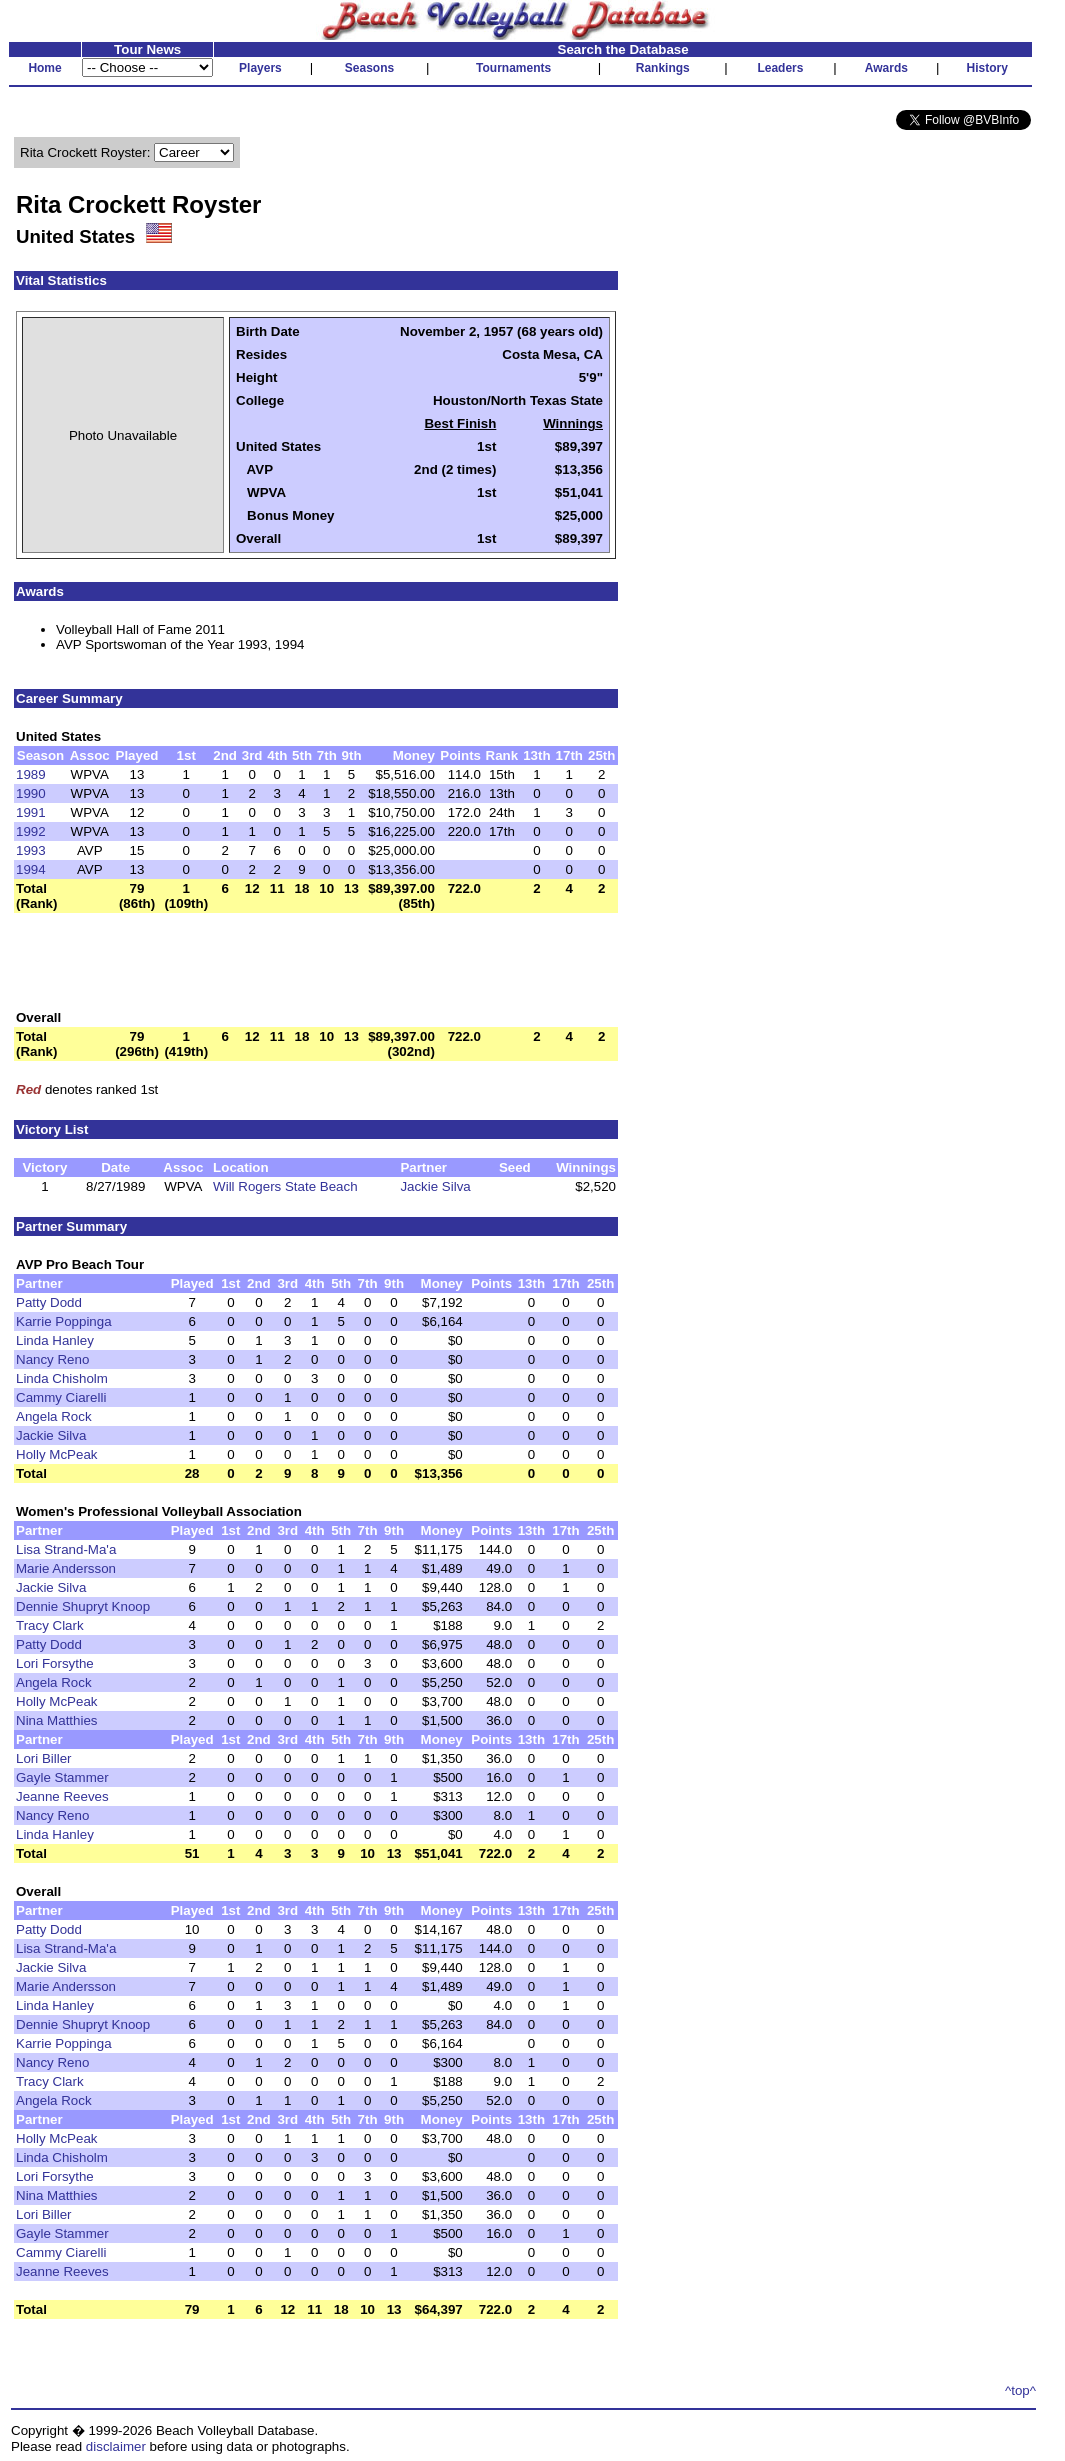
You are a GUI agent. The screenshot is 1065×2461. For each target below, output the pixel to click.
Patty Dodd (49, 1302)
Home (44, 68)
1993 (31, 850)
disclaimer (116, 2446)
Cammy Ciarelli (61, 1397)
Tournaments (513, 68)
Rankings (663, 68)
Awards (886, 68)
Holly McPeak (56, 1454)
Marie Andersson (66, 1568)
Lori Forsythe (55, 1663)
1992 (31, 831)
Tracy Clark (50, 1625)
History (987, 68)
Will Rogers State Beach (285, 1186)
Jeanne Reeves (62, 1796)
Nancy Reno (52, 1359)
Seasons (369, 68)
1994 (31, 869)
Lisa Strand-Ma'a (66, 1549)
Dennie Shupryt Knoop (83, 1606)
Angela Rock (54, 1416)
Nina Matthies (57, 1720)
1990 (31, 793)
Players (260, 68)
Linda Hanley (55, 1340)
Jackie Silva (435, 1186)
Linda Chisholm (62, 1378)
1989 (31, 774)
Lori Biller (44, 1758)
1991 (31, 812)
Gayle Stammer (62, 1777)
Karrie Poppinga (64, 1321)
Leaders (780, 68)
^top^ (1020, 2390)
